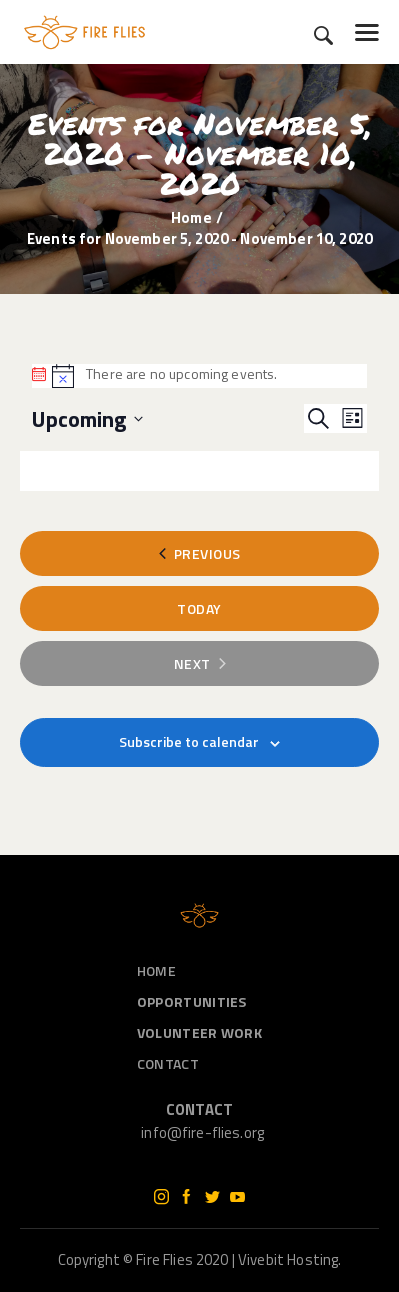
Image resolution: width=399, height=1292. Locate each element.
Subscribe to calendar (189, 741)
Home (191, 217)
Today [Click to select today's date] (199, 608)
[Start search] (323, 35)
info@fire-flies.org (202, 1132)
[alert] (199, 376)
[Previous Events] (199, 553)
